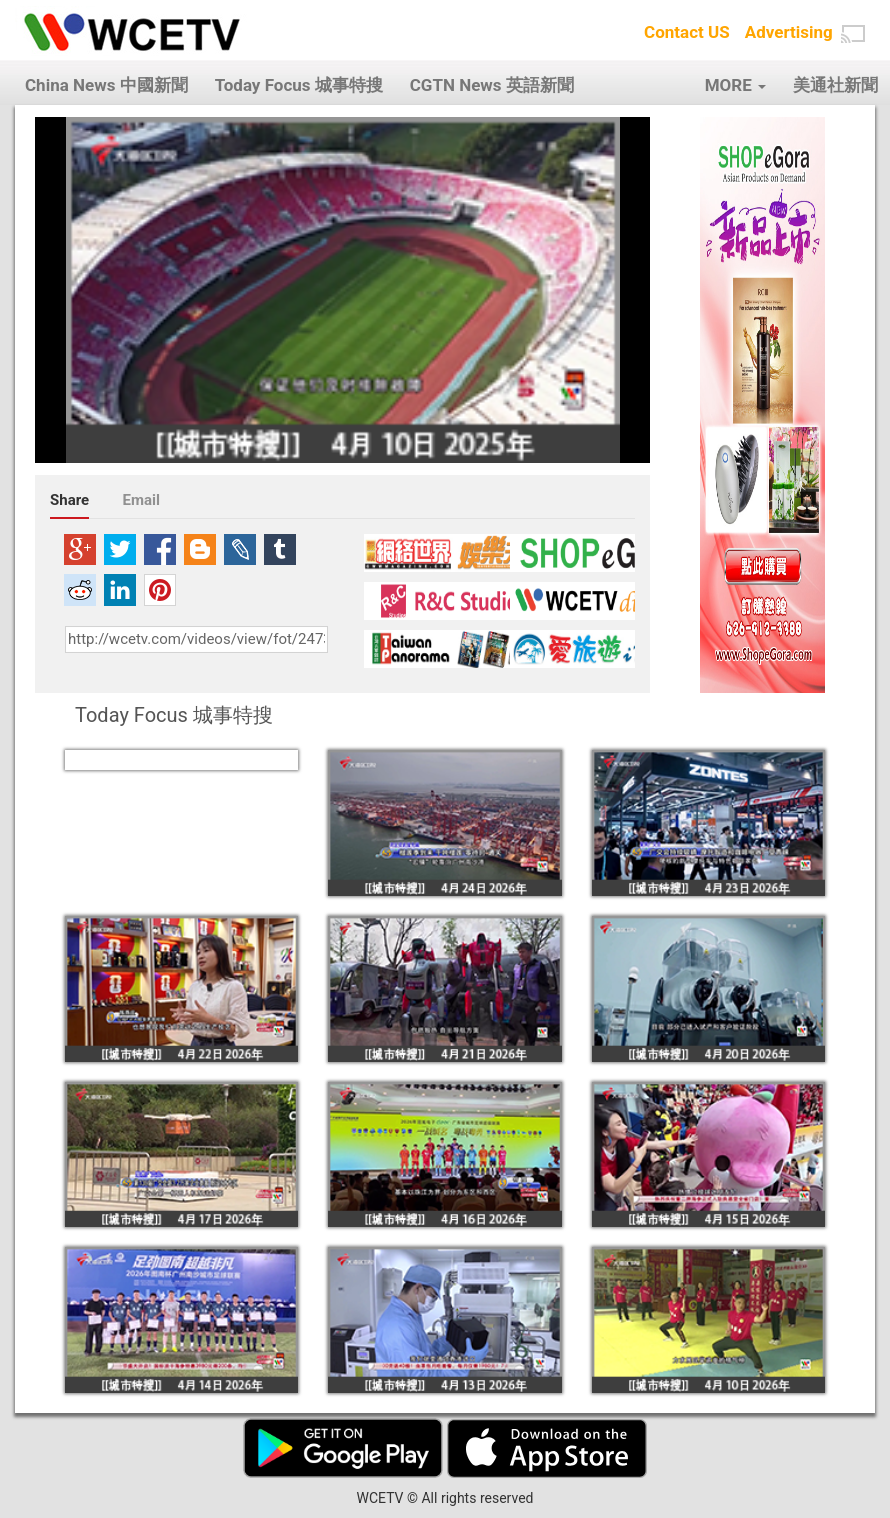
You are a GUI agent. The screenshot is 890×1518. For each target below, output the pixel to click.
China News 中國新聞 (106, 85)
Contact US (687, 32)
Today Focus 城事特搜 (299, 85)
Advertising (789, 32)
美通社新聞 (835, 85)
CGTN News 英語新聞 (492, 85)
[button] (853, 34)
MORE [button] (735, 85)
